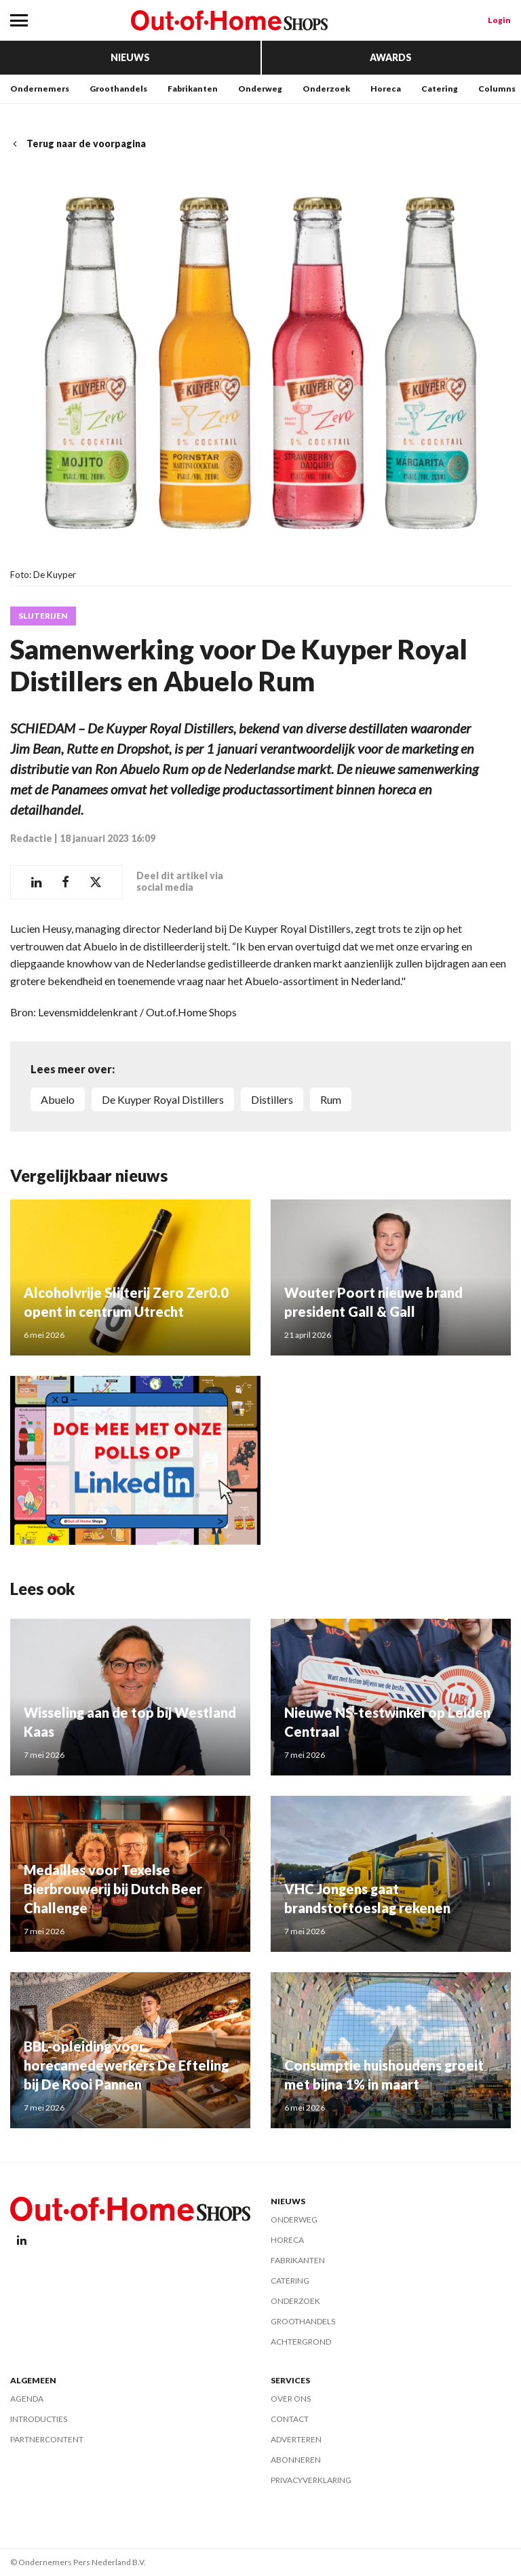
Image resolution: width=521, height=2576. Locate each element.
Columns (497, 88)
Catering (439, 88)
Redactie (31, 838)
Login (499, 20)
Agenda (26, 2399)
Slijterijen (43, 616)
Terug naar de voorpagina (78, 143)
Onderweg (260, 88)
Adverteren (296, 2439)
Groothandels (118, 88)
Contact (290, 2419)
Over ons (291, 2399)
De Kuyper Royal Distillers (163, 1099)
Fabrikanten (193, 88)
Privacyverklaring (311, 2480)
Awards (391, 57)
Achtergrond (301, 2342)
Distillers (272, 1099)
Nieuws (130, 57)
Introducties (38, 2419)
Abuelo (58, 1099)
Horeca (385, 88)
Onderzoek (326, 88)
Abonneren (296, 2460)
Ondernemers (39, 88)
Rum (330, 1099)
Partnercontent (46, 2439)
